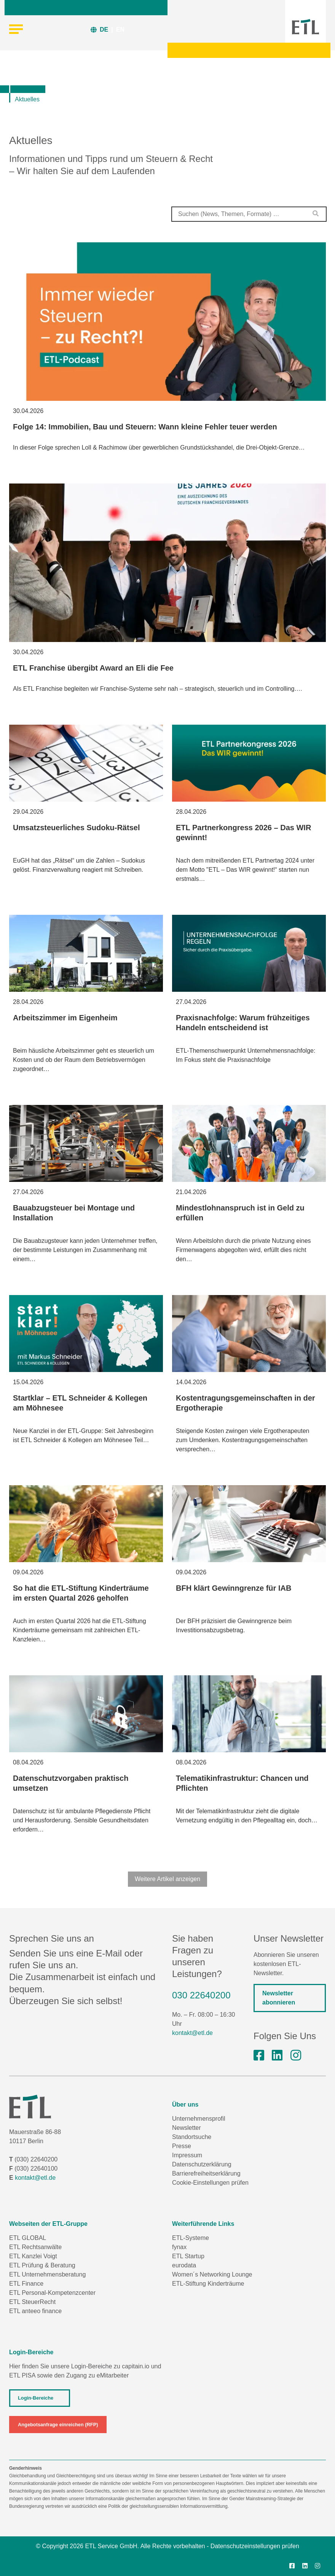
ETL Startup (188, 2256)
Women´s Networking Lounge (212, 2274)
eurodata (184, 2265)
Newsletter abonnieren (278, 1998)
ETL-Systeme (190, 2238)
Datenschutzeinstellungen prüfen (255, 2546)
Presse (181, 2146)
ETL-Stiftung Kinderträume (208, 2283)
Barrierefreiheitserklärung (206, 2173)
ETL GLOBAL (27, 2238)
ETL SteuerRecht (32, 2302)
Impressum (187, 2155)
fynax (179, 2247)
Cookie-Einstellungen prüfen (210, 2182)
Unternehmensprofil (198, 2118)
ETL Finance (26, 2283)
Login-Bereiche (35, 2398)
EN (120, 29)
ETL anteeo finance (35, 2311)
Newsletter (186, 2128)
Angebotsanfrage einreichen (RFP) (58, 2424)
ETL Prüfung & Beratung (42, 2265)
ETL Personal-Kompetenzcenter (52, 2292)
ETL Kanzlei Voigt (33, 2256)
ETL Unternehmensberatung (47, 2274)
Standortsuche (191, 2137)
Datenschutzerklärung (201, 2164)
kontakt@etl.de (192, 2033)
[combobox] (249, 214)
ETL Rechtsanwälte (35, 2247)
